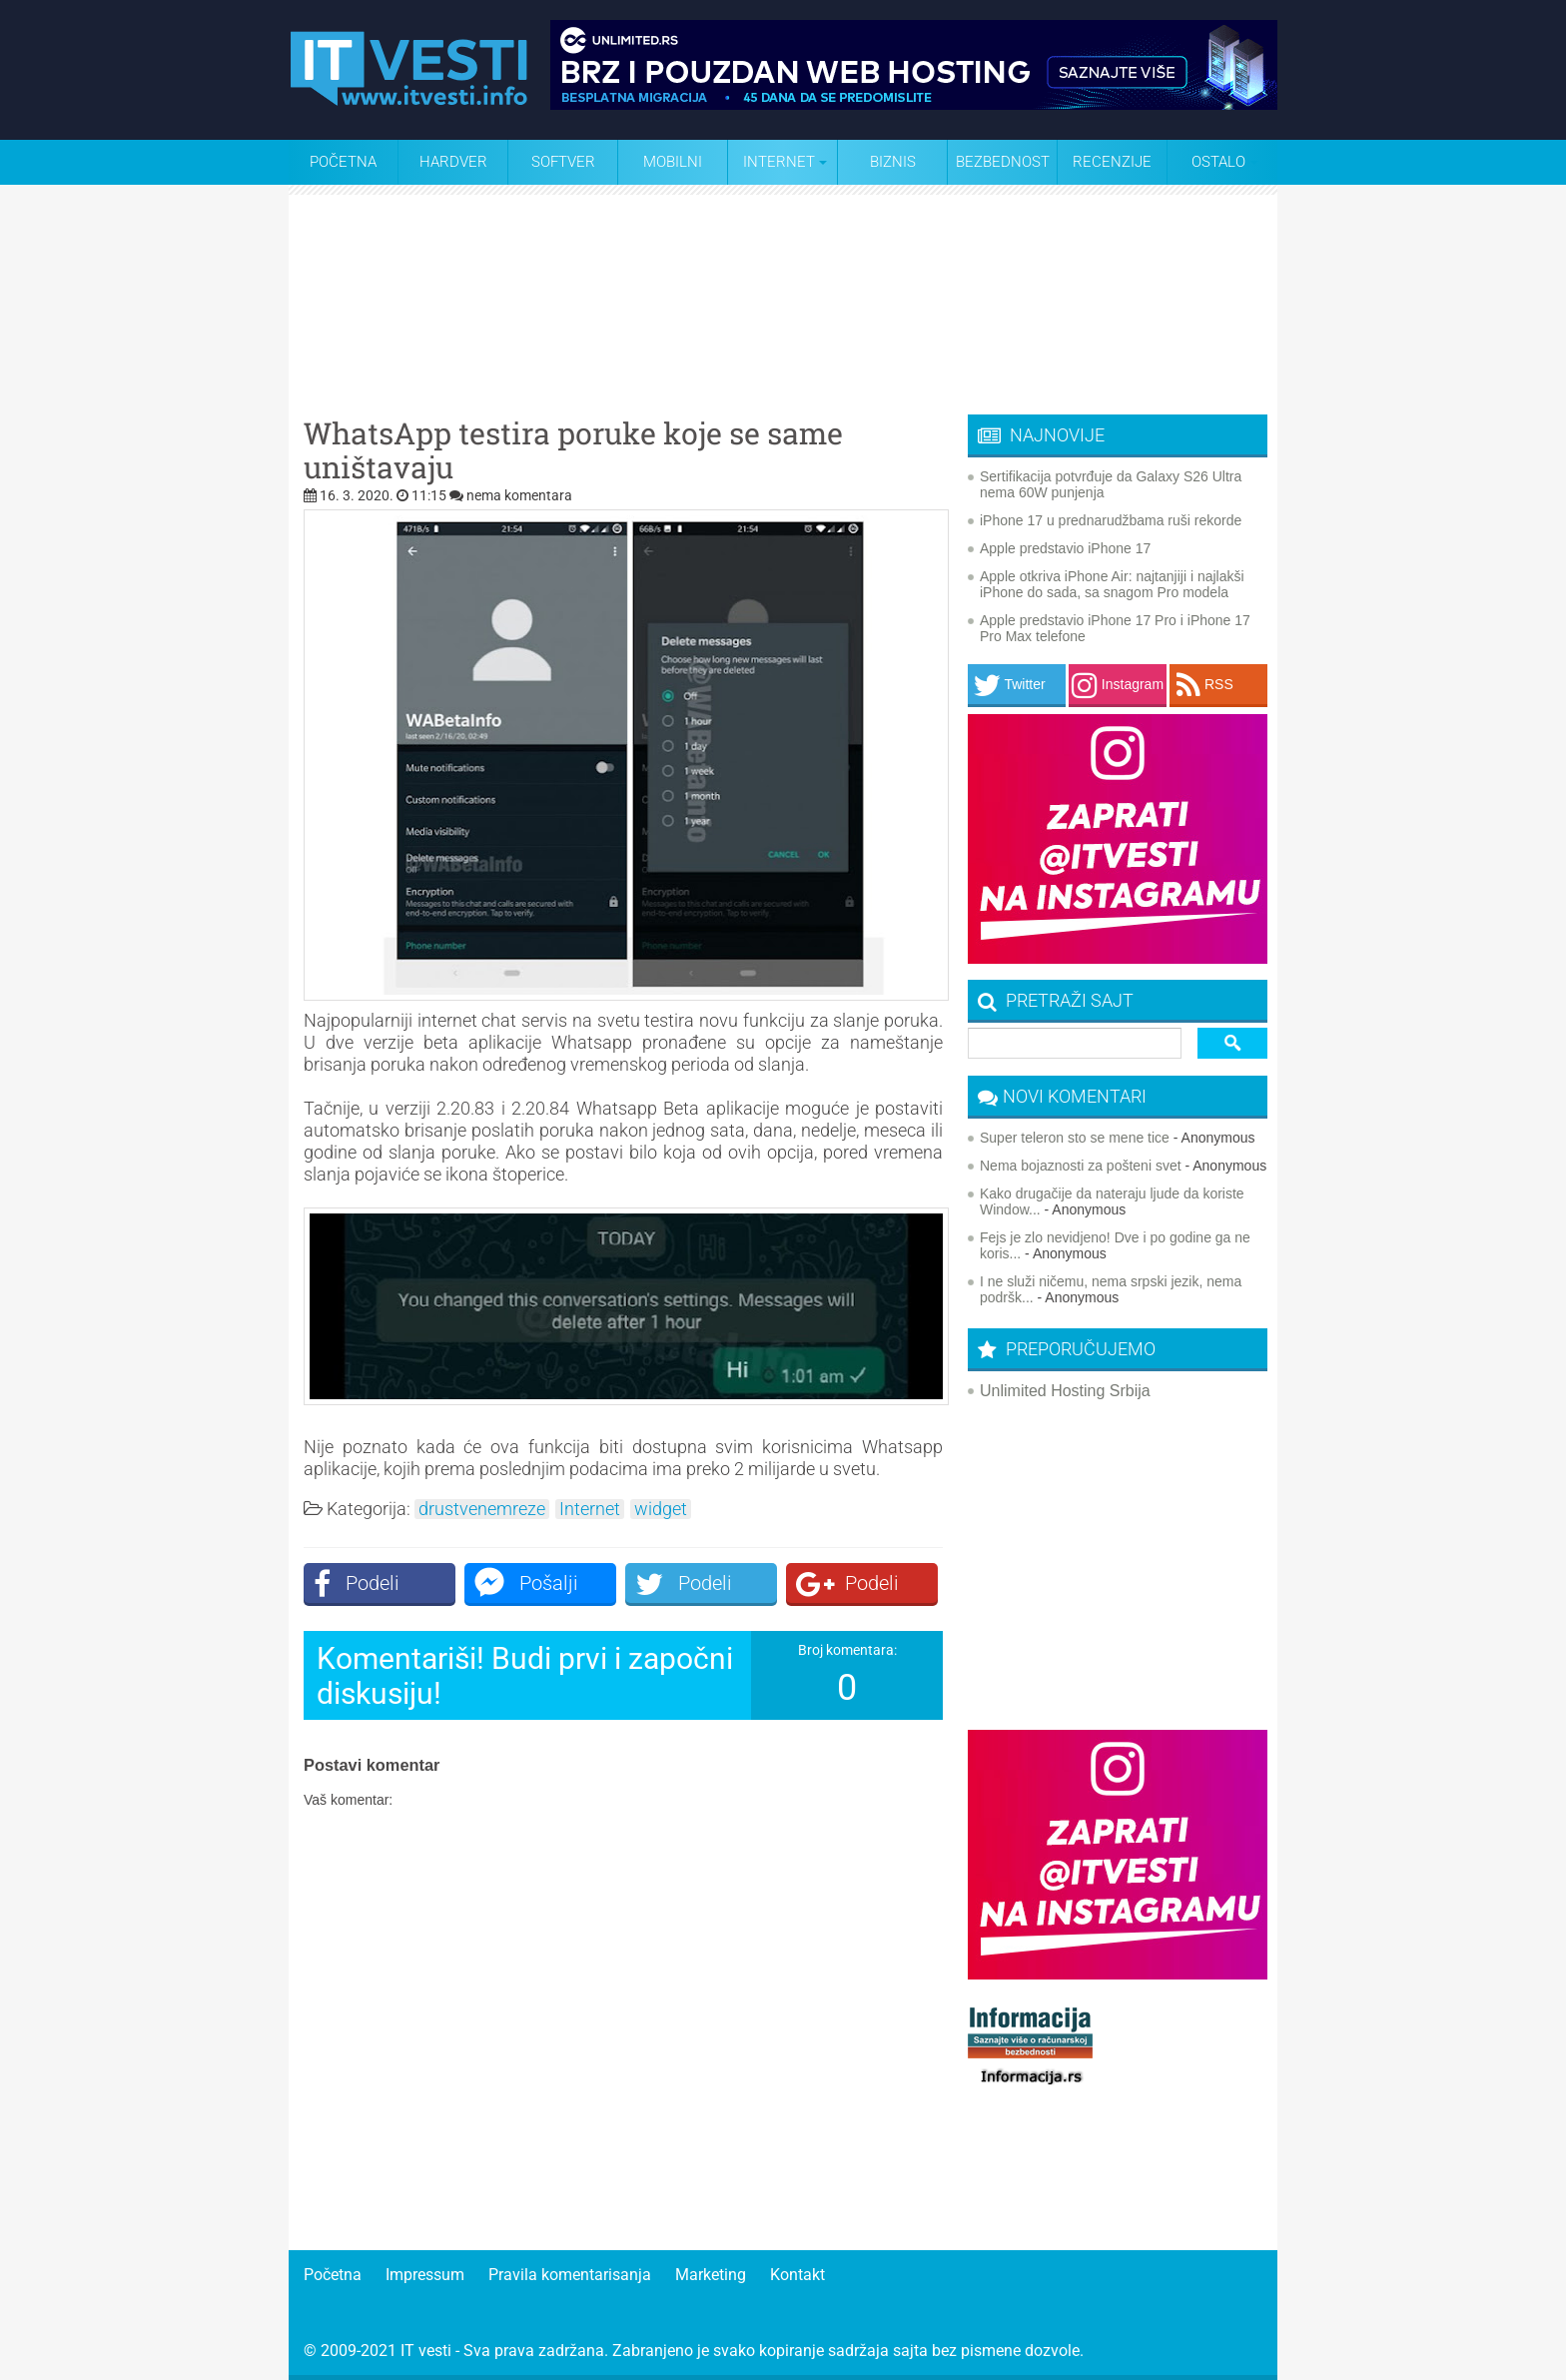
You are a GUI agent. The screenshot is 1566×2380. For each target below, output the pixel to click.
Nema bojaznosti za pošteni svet (1080, 1166)
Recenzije (1112, 162)
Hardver (453, 162)
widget (660, 1509)
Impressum (425, 2274)
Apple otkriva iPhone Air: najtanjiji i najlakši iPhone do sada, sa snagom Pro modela (1112, 584)
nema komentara (519, 495)
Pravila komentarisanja (569, 2274)
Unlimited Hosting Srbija (1065, 1390)
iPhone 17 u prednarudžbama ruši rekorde (1110, 520)
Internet (589, 1509)
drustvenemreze (481, 1509)
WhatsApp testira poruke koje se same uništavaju (573, 450)
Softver (563, 162)
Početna (343, 162)
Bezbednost (1003, 162)
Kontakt (797, 2274)
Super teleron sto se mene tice (1075, 1138)
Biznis (893, 162)
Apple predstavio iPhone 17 (1065, 548)
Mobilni (672, 162)
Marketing (710, 2274)
